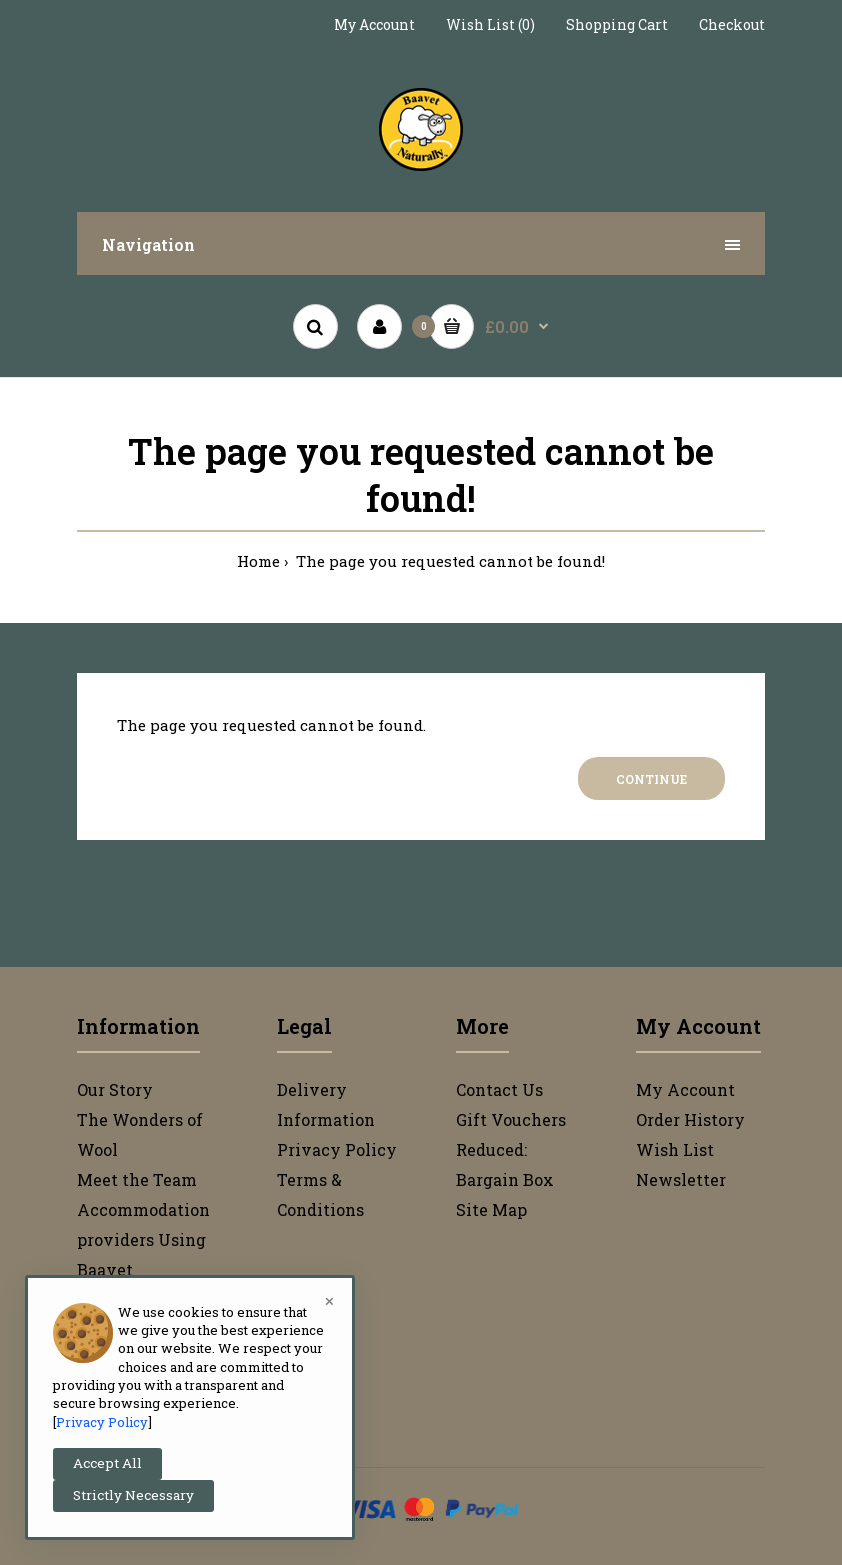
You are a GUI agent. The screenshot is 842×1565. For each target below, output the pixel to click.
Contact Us (499, 1089)
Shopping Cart (617, 24)
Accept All (107, 1463)
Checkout (732, 24)
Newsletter (681, 1179)
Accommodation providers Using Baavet (143, 1239)
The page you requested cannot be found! (448, 561)
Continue (651, 779)
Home (258, 561)
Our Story (115, 1089)
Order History (690, 1119)
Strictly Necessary (133, 1495)
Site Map (491, 1209)
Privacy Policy (337, 1149)
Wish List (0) (490, 24)
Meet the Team (137, 1179)
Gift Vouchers (511, 1119)
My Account (374, 24)
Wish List (675, 1149)
